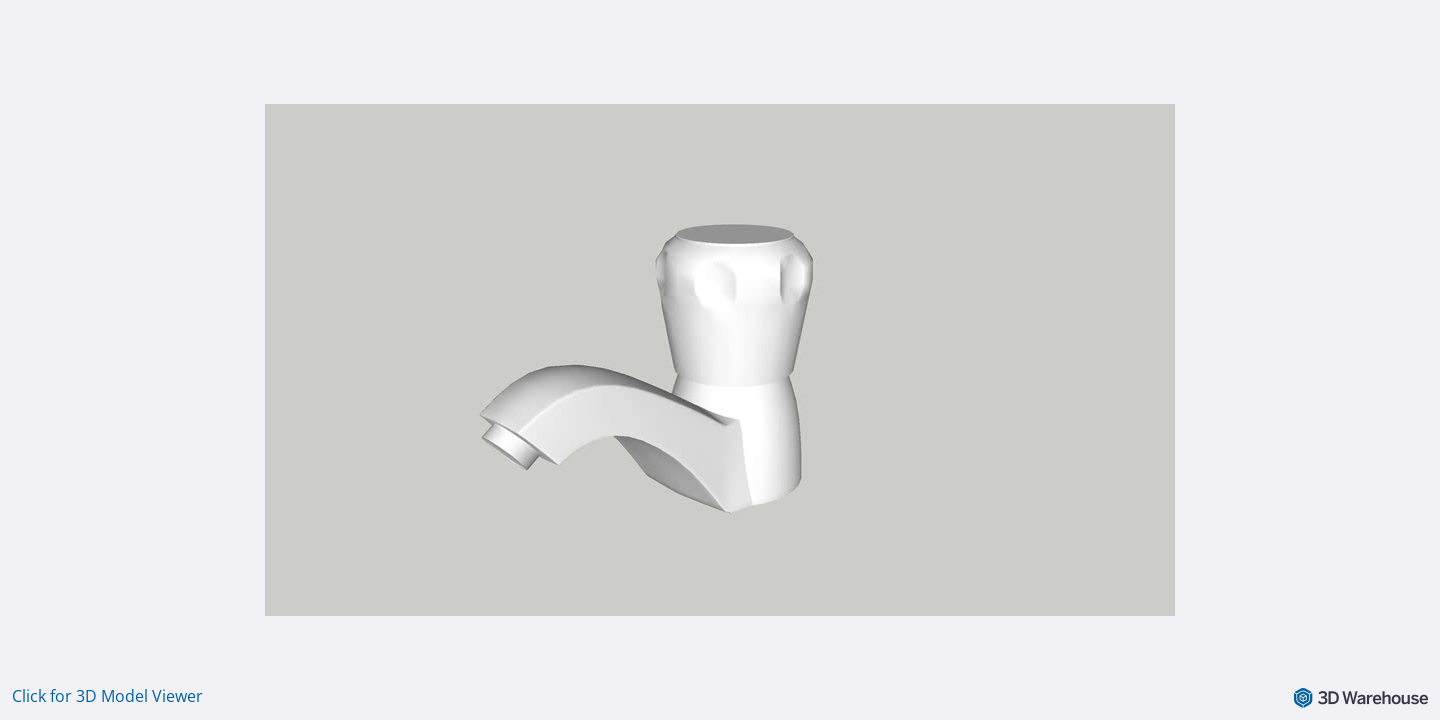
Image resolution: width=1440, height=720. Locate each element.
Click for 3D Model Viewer (107, 696)
